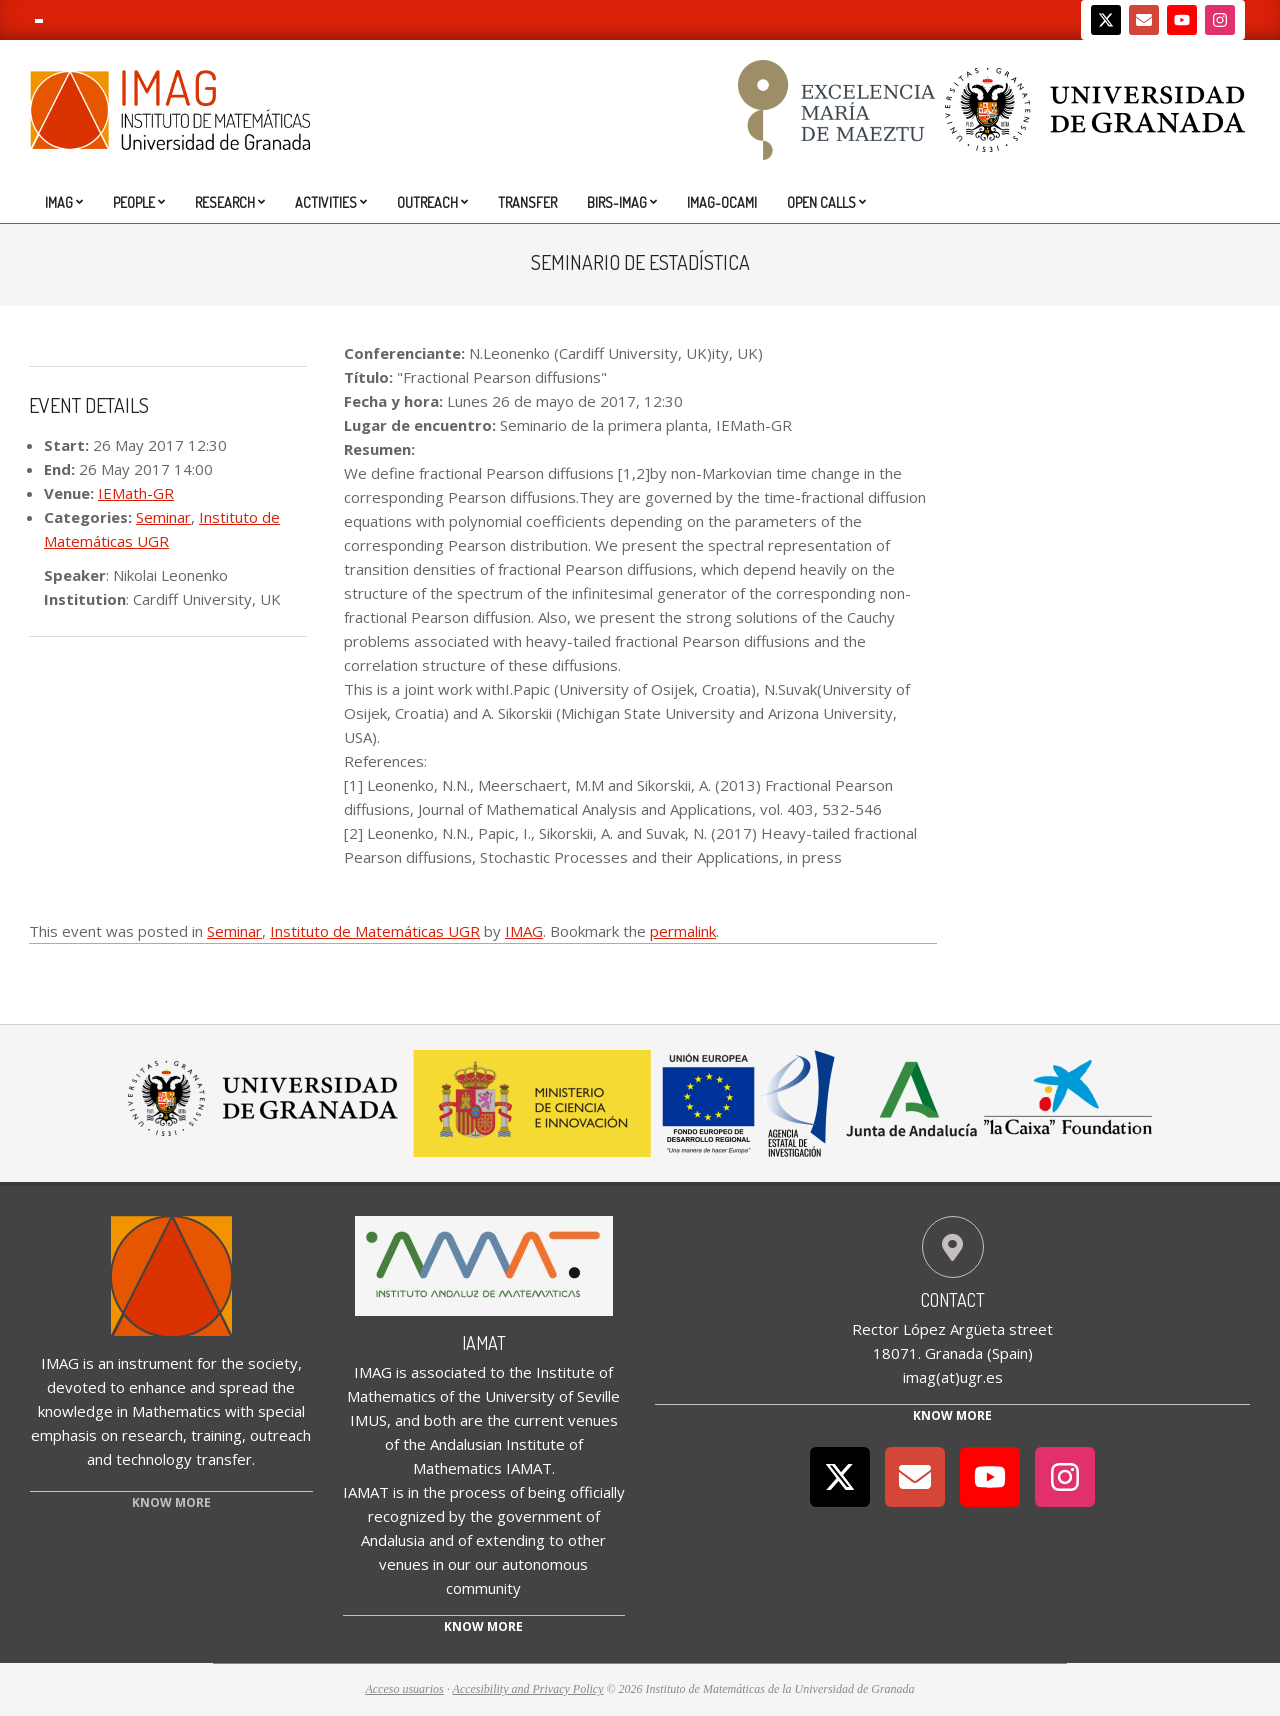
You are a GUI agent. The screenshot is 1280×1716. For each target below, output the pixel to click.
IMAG (524, 931)
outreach (280, 1435)
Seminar (163, 517)
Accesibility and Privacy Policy (528, 1689)
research (152, 1435)
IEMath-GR (136, 493)
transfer (224, 1459)
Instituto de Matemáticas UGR (375, 931)
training (216, 1435)
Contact (953, 1300)
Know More (952, 1415)
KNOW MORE (171, 1502)
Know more (483, 1626)
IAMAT (484, 1343)
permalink (683, 931)
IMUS (368, 1420)
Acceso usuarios (404, 1689)
